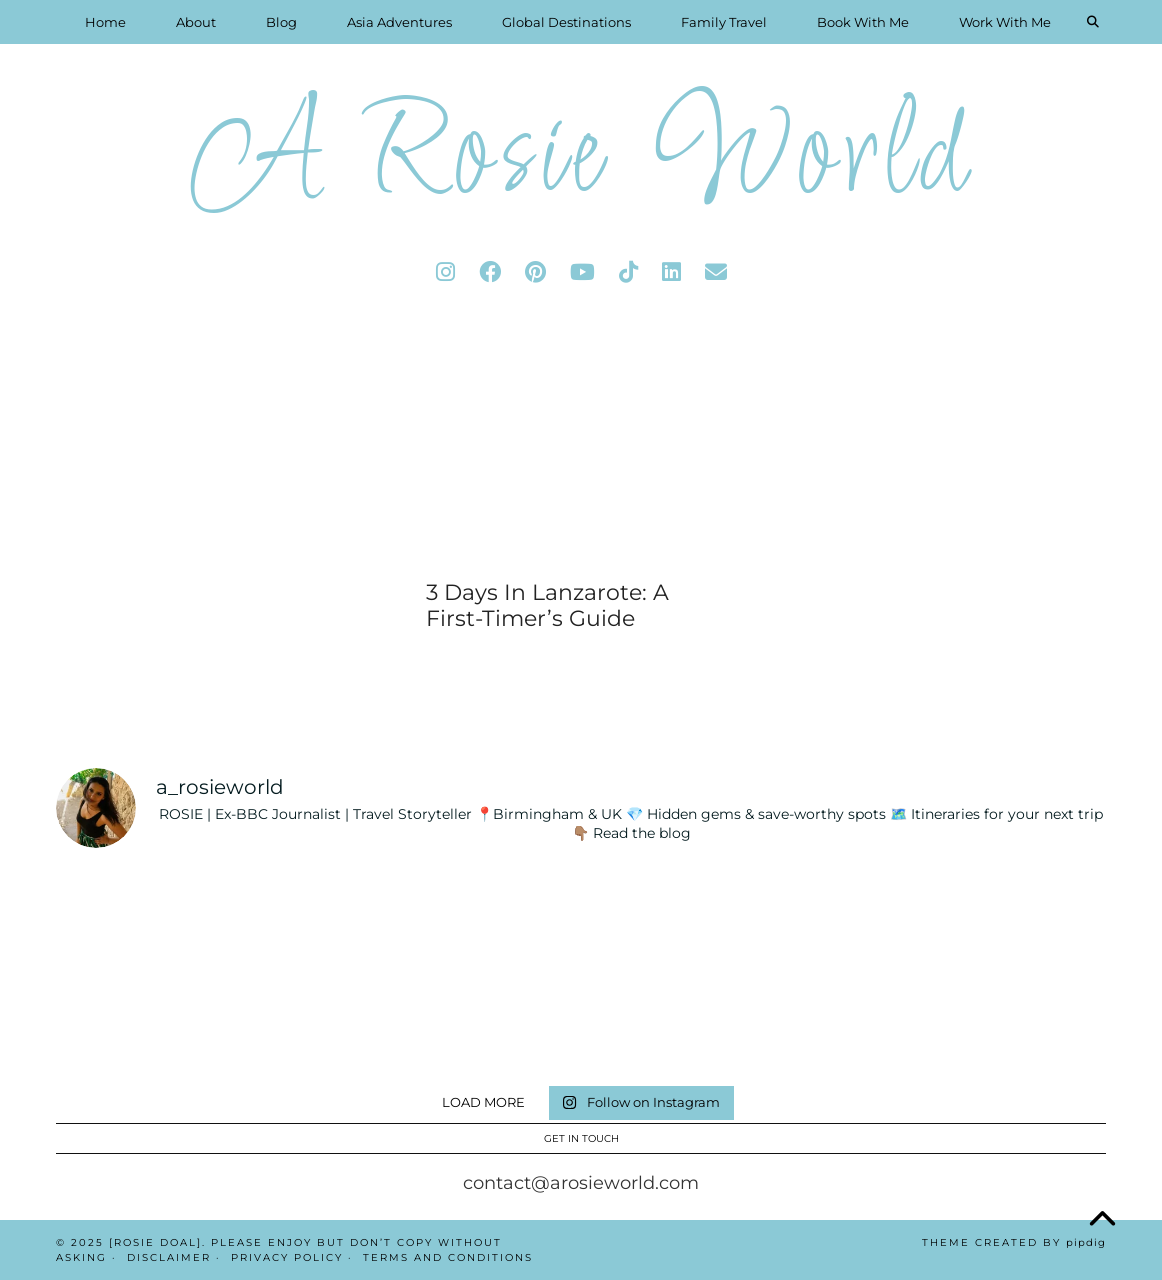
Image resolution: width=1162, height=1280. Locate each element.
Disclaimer (169, 1257)
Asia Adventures (399, 22)
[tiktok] (628, 272)
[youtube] (582, 272)
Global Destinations (566, 22)
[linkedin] (671, 272)
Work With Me (1005, 22)
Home (105, 22)
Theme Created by (1014, 1242)
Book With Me (863, 22)
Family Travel (724, 22)
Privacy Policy (287, 1257)
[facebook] (490, 272)
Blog (281, 22)
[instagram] (445, 272)
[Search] (1093, 22)
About (196, 22)
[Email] (716, 272)
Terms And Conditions (448, 1257)
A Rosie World (581, 159)
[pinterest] (535, 272)
